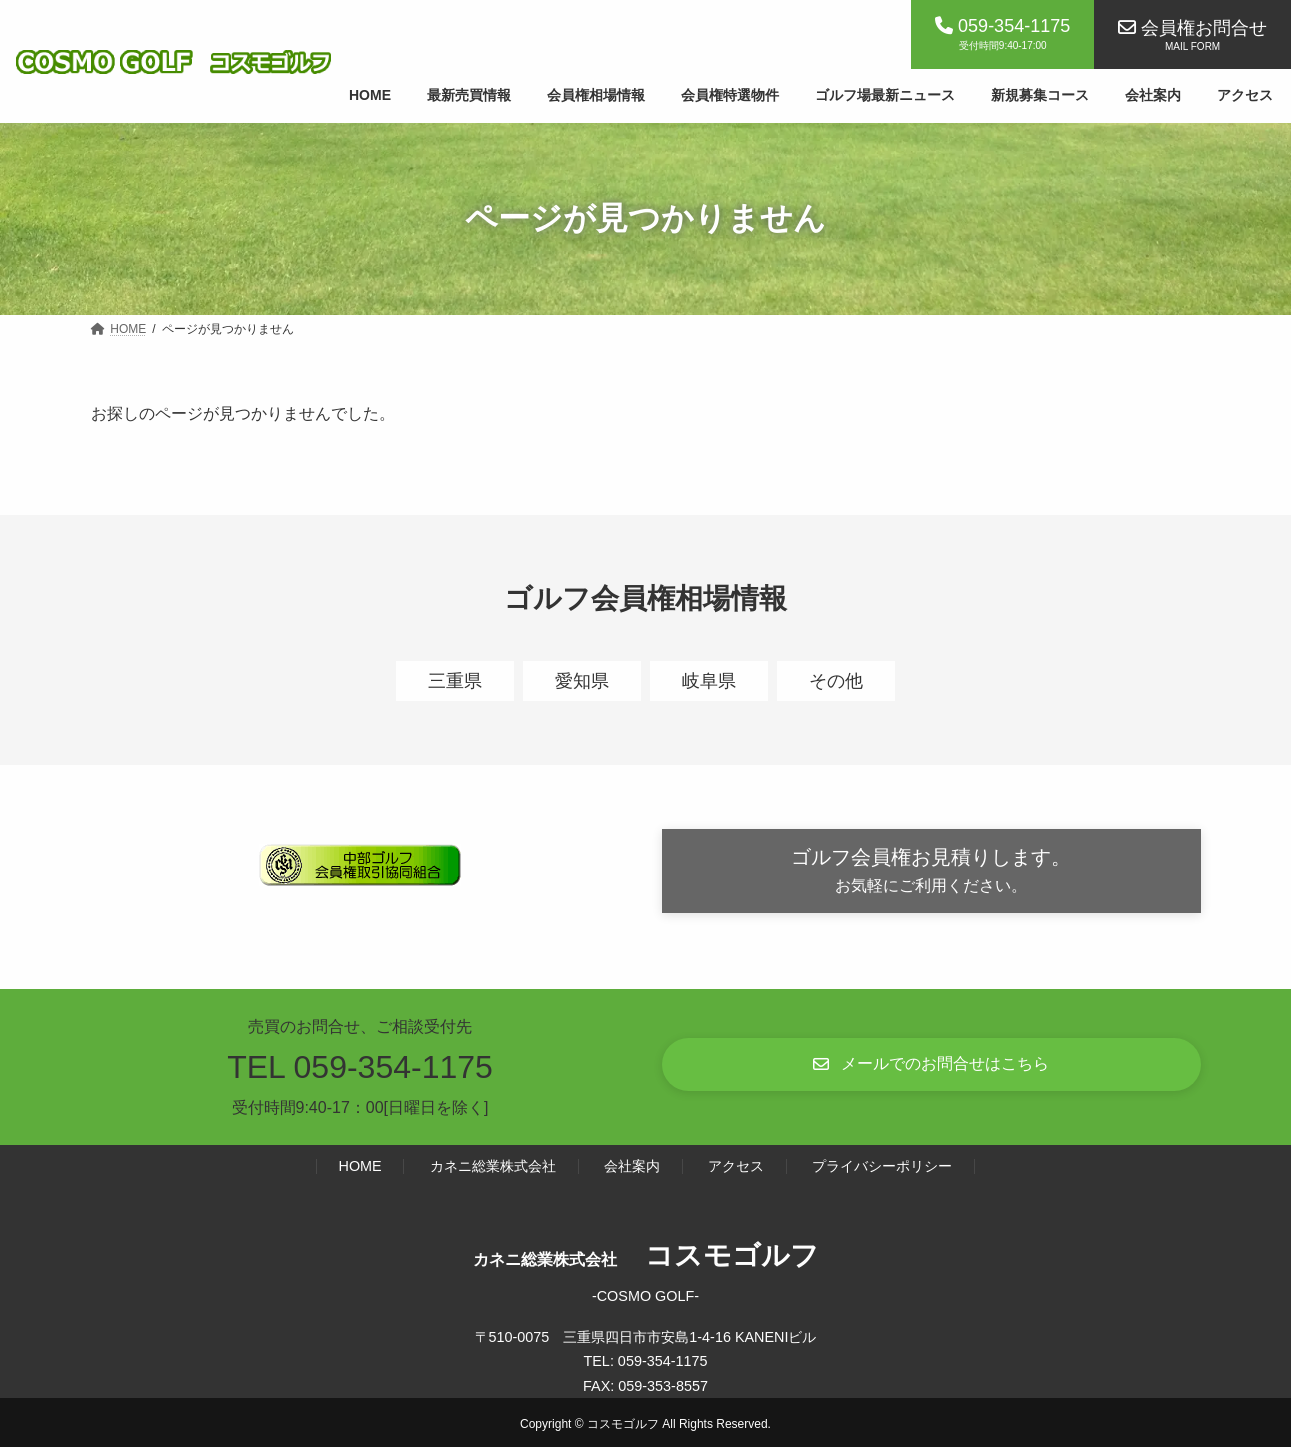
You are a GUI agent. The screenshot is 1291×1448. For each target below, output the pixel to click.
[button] (931, 871)
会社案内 (632, 1167)
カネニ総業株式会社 (493, 1167)
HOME (360, 1167)
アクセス (736, 1167)
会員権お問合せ (1204, 28)
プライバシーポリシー (882, 1167)
